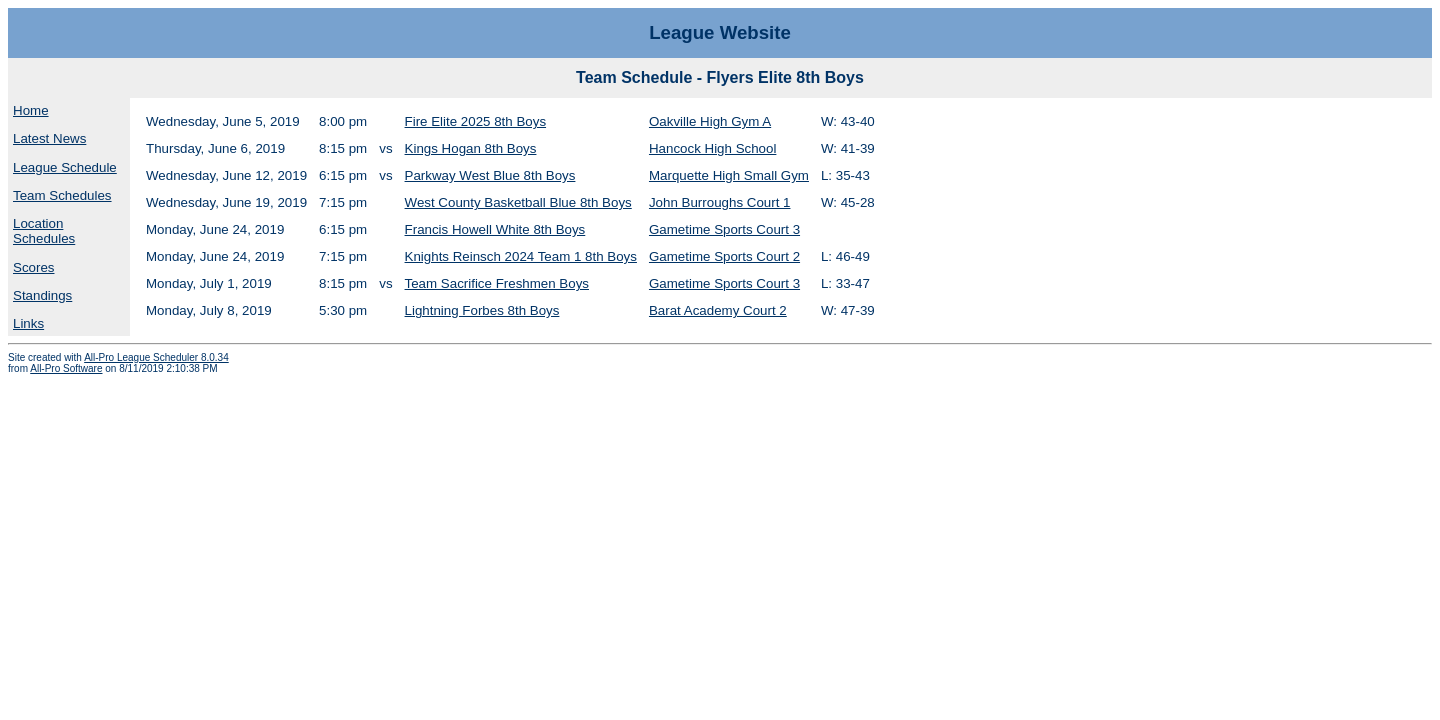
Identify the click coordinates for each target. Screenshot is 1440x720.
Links (28, 323)
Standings (42, 295)
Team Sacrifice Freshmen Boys (497, 283)
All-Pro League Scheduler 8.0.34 (156, 357)
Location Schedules (44, 231)
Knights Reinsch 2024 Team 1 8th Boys (521, 256)
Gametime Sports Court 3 (724, 229)
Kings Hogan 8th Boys (471, 148)
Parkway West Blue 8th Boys (490, 175)
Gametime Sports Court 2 (724, 256)
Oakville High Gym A (710, 121)
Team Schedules (62, 195)
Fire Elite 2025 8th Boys (476, 121)
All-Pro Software (66, 368)
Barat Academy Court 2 (718, 310)
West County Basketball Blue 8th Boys (518, 202)
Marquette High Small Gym (729, 175)
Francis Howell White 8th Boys (495, 229)
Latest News (49, 138)
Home (31, 110)
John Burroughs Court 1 (720, 202)
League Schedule (65, 167)
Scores (33, 267)
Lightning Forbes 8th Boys (482, 310)
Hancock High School (712, 148)
